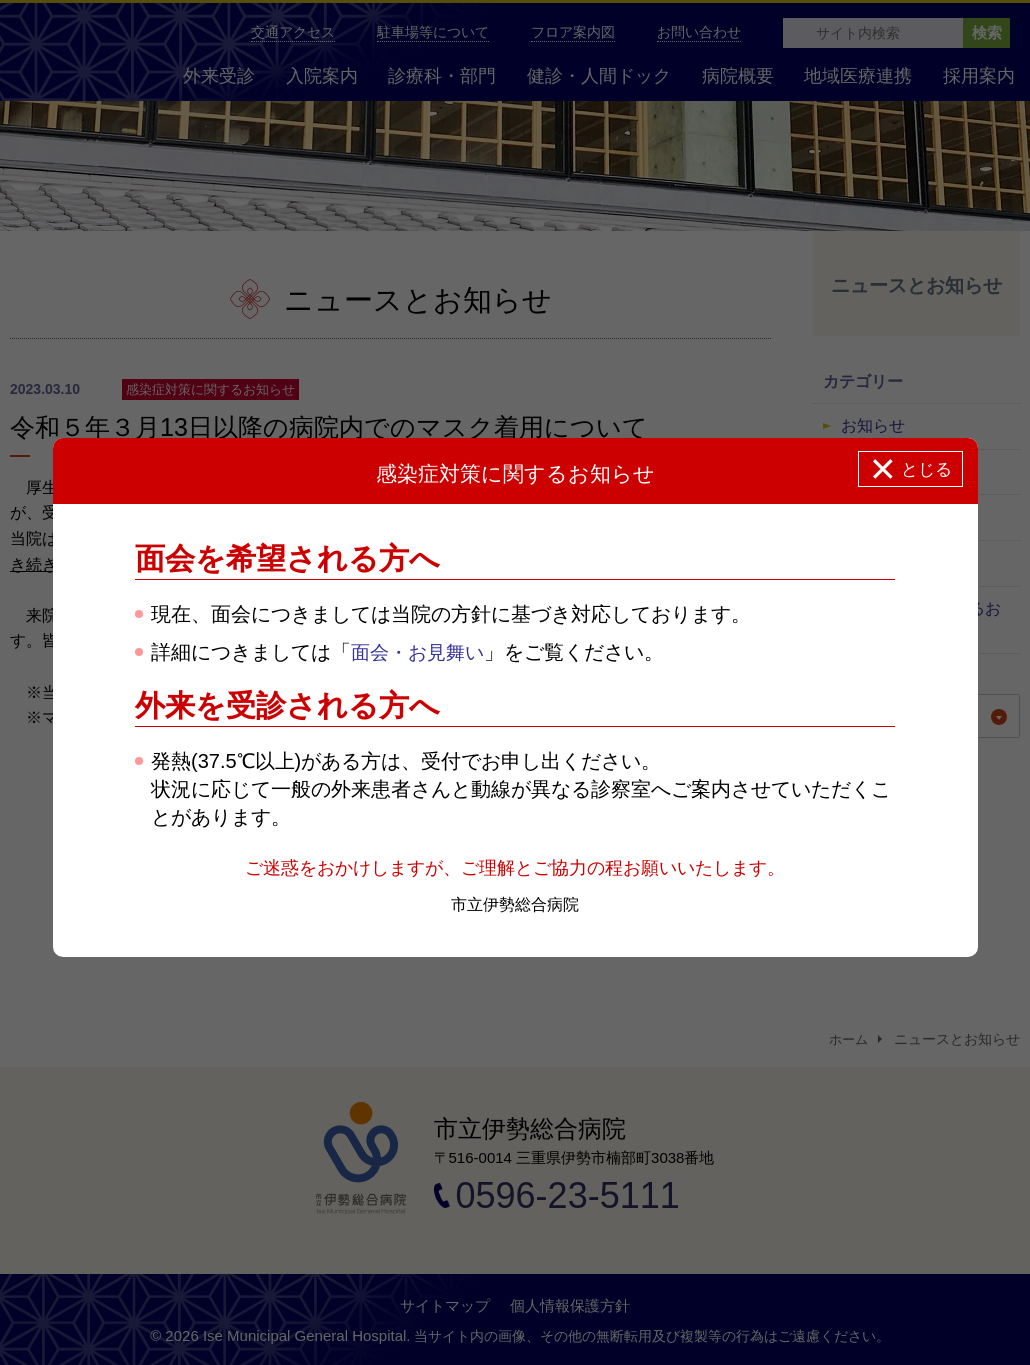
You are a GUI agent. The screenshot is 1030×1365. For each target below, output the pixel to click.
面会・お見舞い (421, 652)
